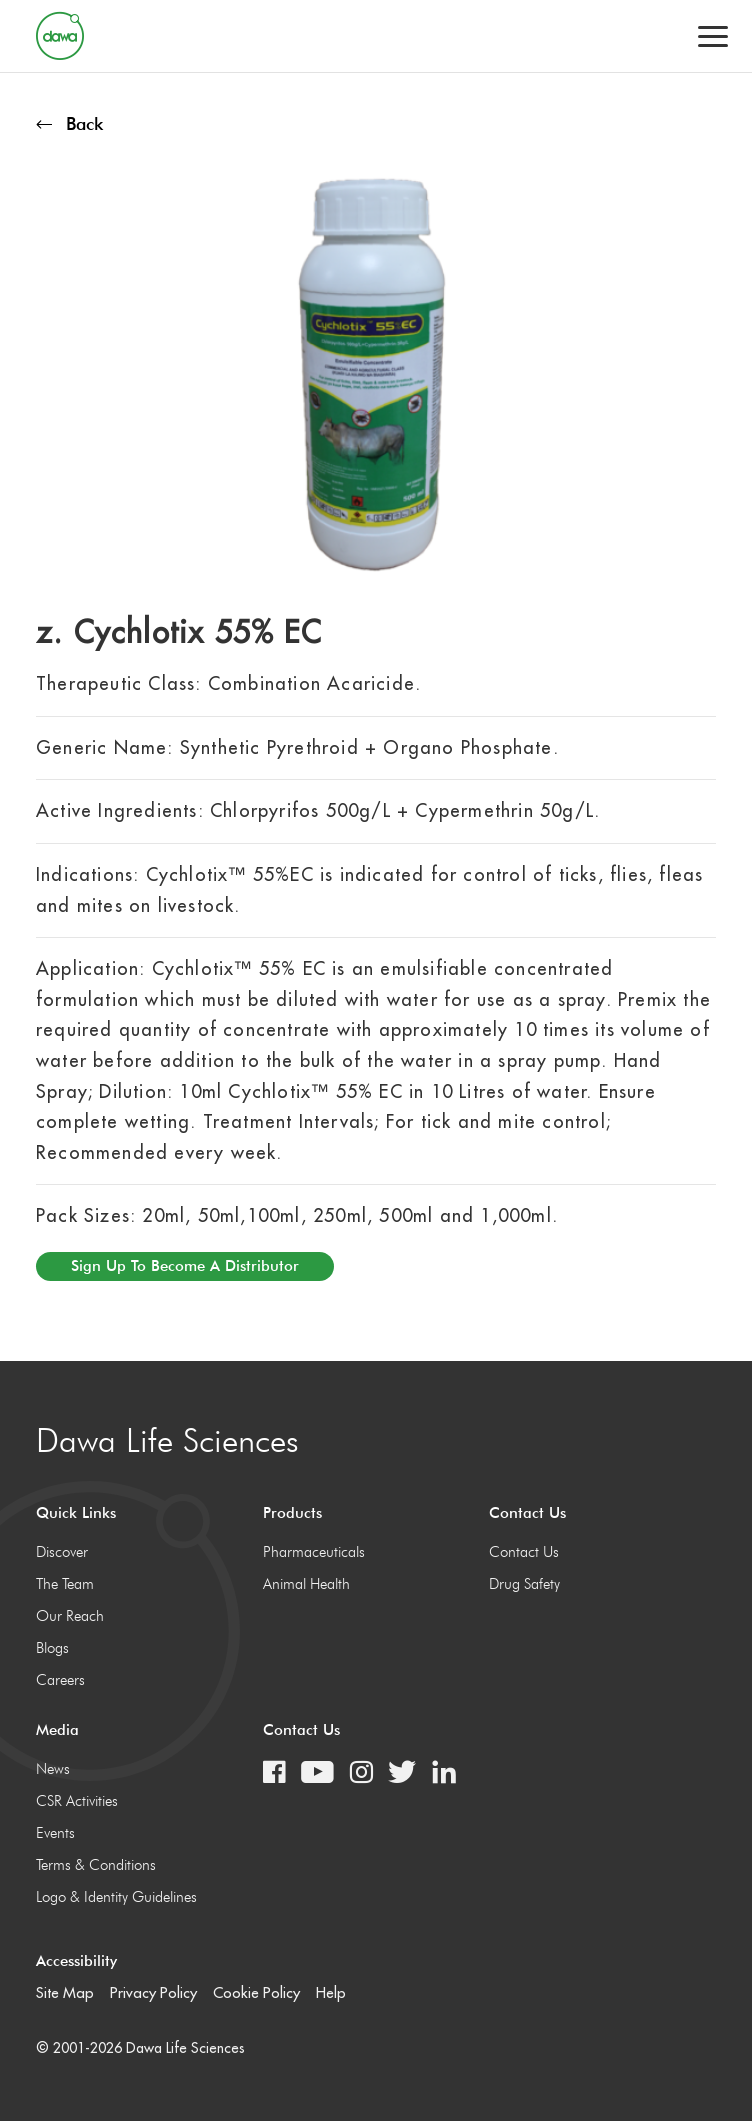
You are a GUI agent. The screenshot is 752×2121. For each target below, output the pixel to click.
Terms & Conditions (96, 1865)
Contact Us (524, 1552)
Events (55, 1833)
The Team (65, 1584)
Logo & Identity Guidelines (116, 1897)
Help (331, 1992)
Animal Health (306, 1584)
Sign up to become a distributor (185, 1266)
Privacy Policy (153, 1992)
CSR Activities (77, 1801)
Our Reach (70, 1616)
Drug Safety (524, 1584)
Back (69, 123)
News (53, 1769)
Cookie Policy (256, 1992)
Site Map (65, 1992)
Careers (60, 1680)
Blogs (52, 1648)
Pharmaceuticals (314, 1552)
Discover (62, 1552)
